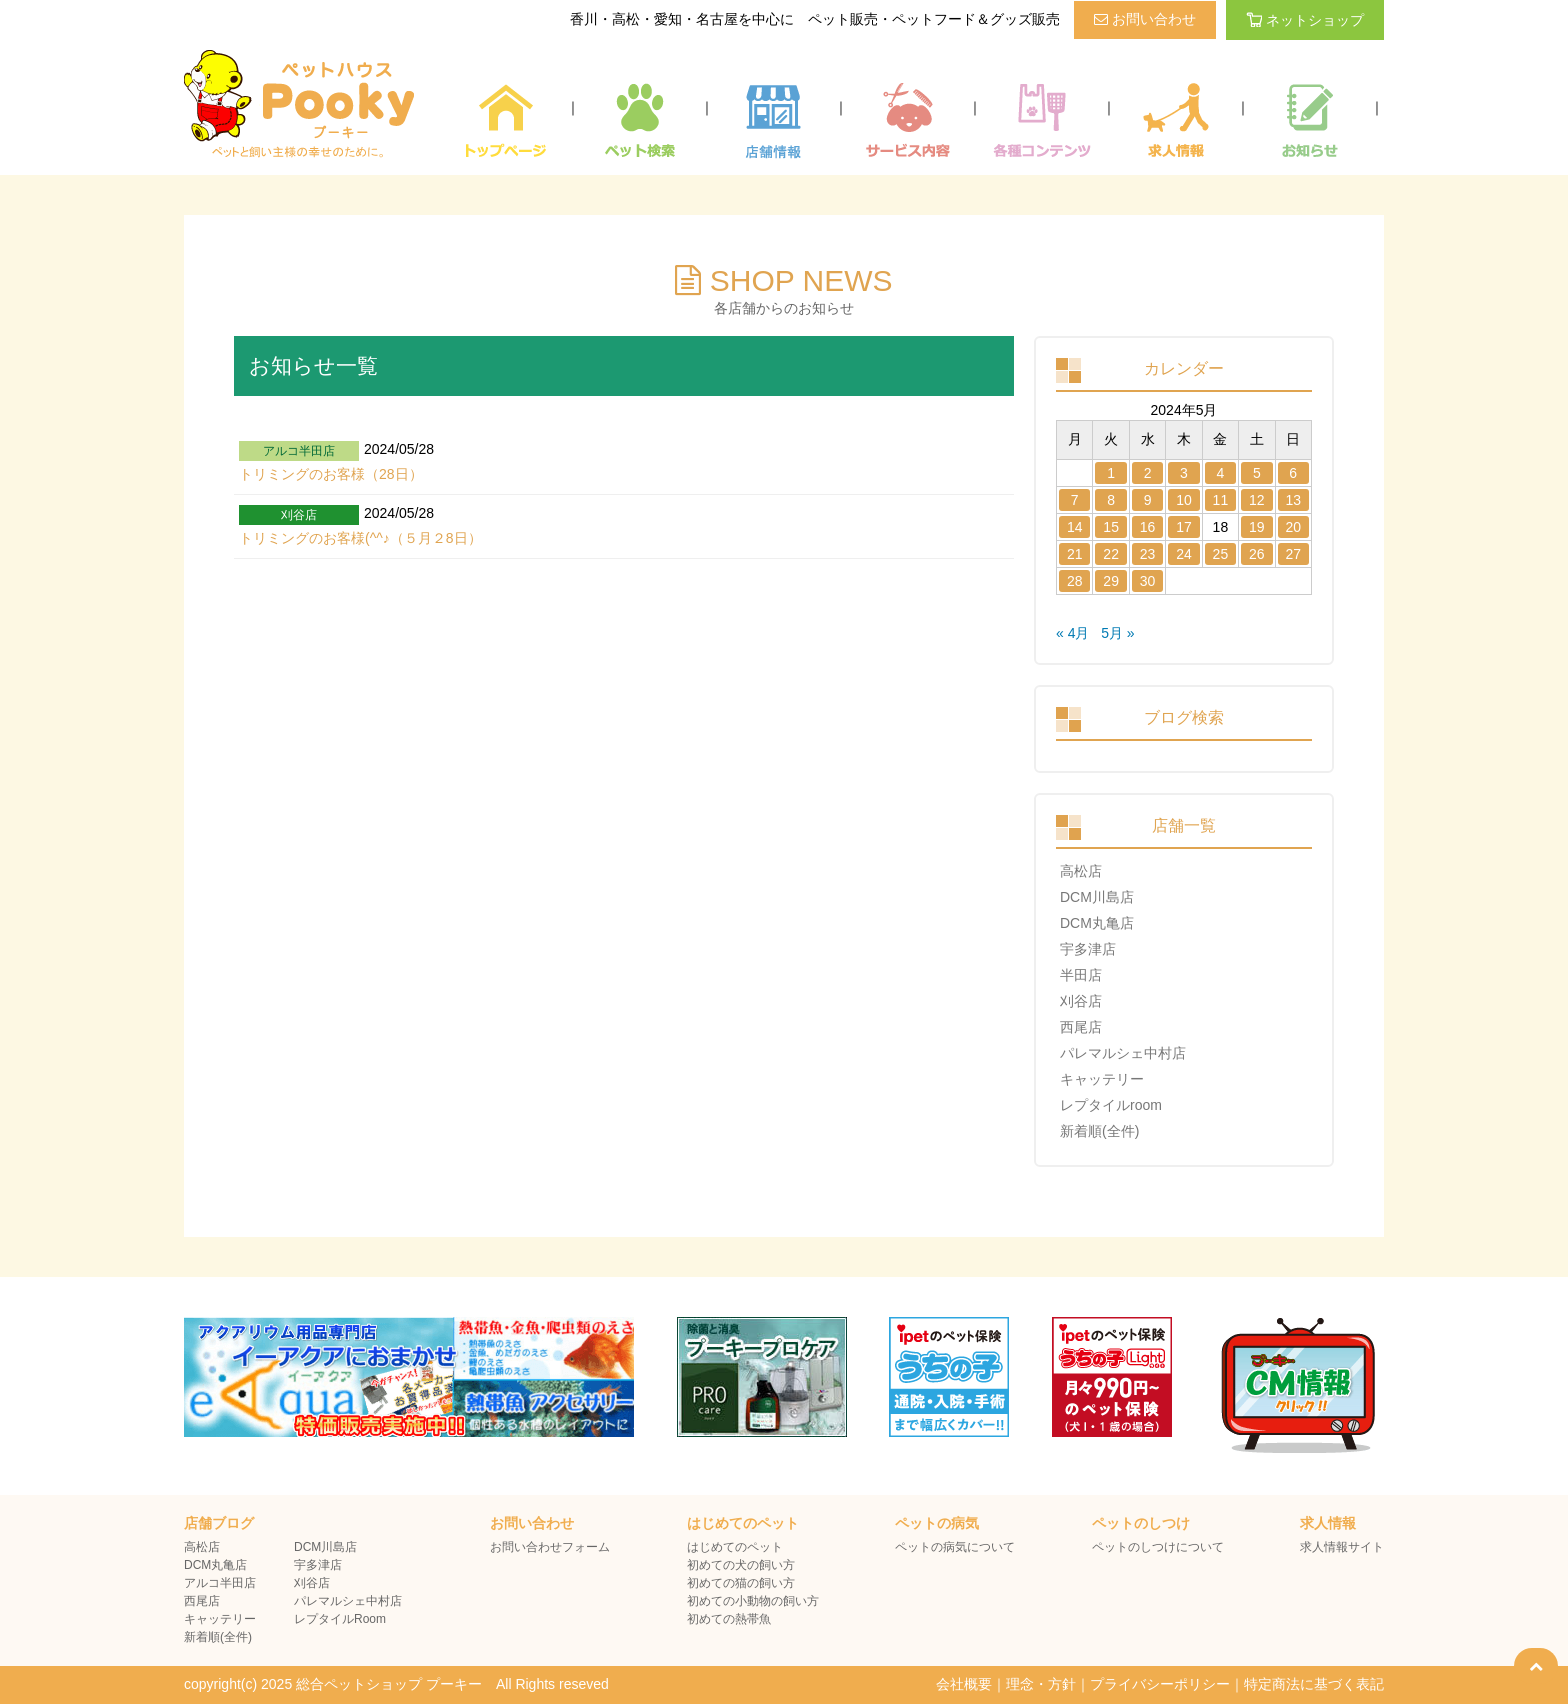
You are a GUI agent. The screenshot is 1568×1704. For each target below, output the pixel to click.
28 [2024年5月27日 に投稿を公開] (1075, 581)
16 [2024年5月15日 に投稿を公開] (1148, 527)
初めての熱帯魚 (729, 1619)
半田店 (1081, 975)
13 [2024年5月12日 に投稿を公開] (1293, 500)
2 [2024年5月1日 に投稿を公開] (1148, 473)
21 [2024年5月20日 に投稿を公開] (1075, 554)
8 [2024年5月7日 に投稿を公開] (1111, 500)
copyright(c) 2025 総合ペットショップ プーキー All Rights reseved (396, 1684)
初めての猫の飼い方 (741, 1583)
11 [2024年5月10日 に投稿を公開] (1221, 500)
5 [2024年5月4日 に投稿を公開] (1257, 473)
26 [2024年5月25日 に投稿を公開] (1257, 554)
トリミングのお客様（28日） (331, 474)
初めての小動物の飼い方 (753, 1601)
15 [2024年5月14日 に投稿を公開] (1111, 527)
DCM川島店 (1097, 897)
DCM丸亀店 (1097, 923)
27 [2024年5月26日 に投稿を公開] (1293, 554)
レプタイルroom (1111, 1105)
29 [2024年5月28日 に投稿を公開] (1111, 581)
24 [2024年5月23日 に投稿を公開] (1184, 554)
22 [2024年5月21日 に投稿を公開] (1111, 554)
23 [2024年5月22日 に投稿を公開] (1148, 554)
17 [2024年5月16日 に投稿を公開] (1184, 527)
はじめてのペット (735, 1547)
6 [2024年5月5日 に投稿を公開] (1293, 473)
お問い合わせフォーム (550, 1547)
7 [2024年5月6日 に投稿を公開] (1075, 500)
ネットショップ (1305, 20)
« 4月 (1072, 633)
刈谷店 (1081, 1001)
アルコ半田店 (220, 1583)
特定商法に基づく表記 (1314, 1684)
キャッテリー (1102, 1079)
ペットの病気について (955, 1547)
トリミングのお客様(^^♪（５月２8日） (360, 538)
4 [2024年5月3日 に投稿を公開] (1221, 473)
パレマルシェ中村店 (1123, 1053)
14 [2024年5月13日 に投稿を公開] (1075, 527)
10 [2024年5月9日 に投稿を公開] (1184, 500)
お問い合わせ (1145, 19)
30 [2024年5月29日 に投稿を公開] (1148, 581)
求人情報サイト (1342, 1547)
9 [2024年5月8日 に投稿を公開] (1148, 500)
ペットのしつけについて (1158, 1547)
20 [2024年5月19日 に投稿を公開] (1293, 527)
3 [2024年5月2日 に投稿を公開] (1184, 473)
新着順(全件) (1099, 1131)
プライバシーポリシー (1160, 1684)
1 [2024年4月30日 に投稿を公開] (1111, 473)
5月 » (1117, 633)
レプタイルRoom (340, 1619)
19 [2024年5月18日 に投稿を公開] (1257, 527)
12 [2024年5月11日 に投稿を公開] (1257, 500)
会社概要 (964, 1684)
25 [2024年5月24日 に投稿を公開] (1221, 554)
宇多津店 (1088, 949)
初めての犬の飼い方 (741, 1565)
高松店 (1081, 871)
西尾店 (1081, 1027)
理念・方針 (1041, 1684)
